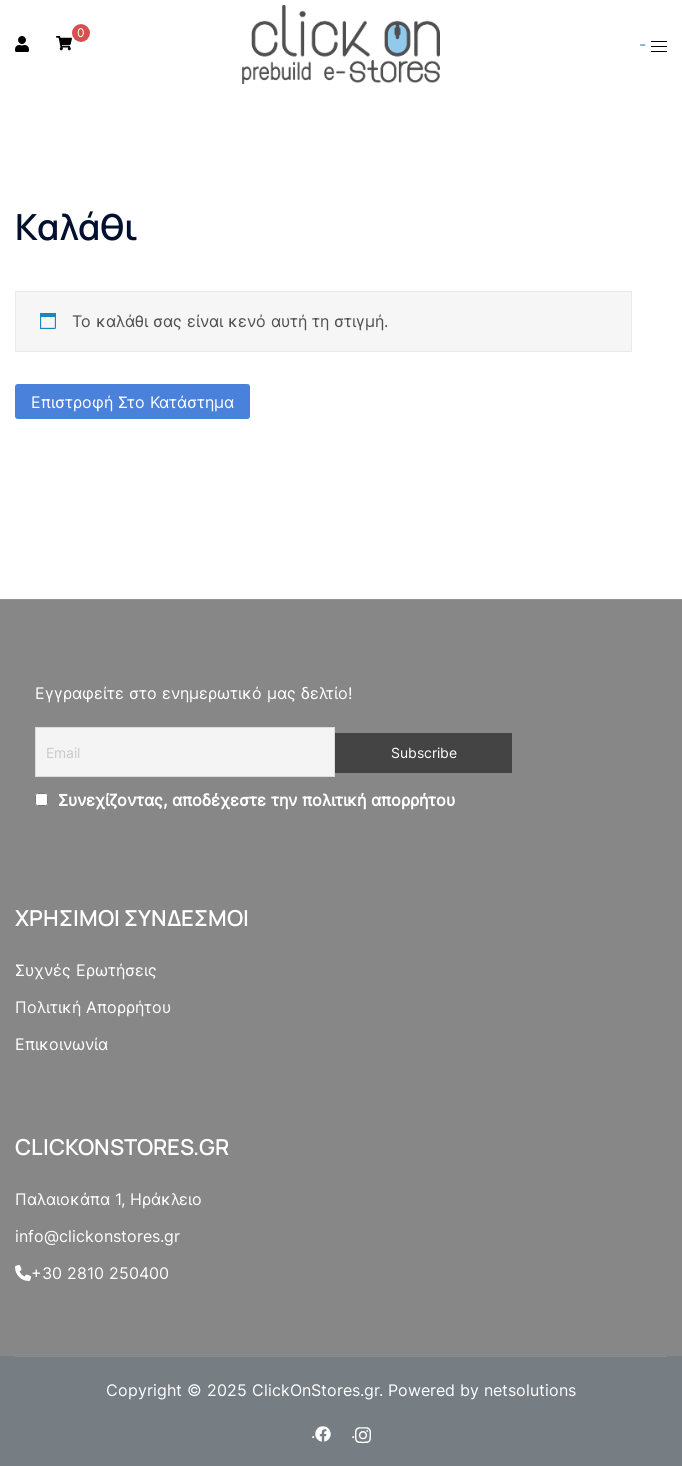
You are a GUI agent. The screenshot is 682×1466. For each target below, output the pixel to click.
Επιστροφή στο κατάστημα (132, 402)
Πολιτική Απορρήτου (93, 1007)
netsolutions (530, 1390)
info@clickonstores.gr (97, 1236)
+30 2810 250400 (92, 1273)
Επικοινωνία (61, 1044)
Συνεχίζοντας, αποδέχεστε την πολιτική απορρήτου (254, 800)
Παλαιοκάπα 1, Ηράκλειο (108, 1199)
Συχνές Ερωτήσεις (86, 970)
